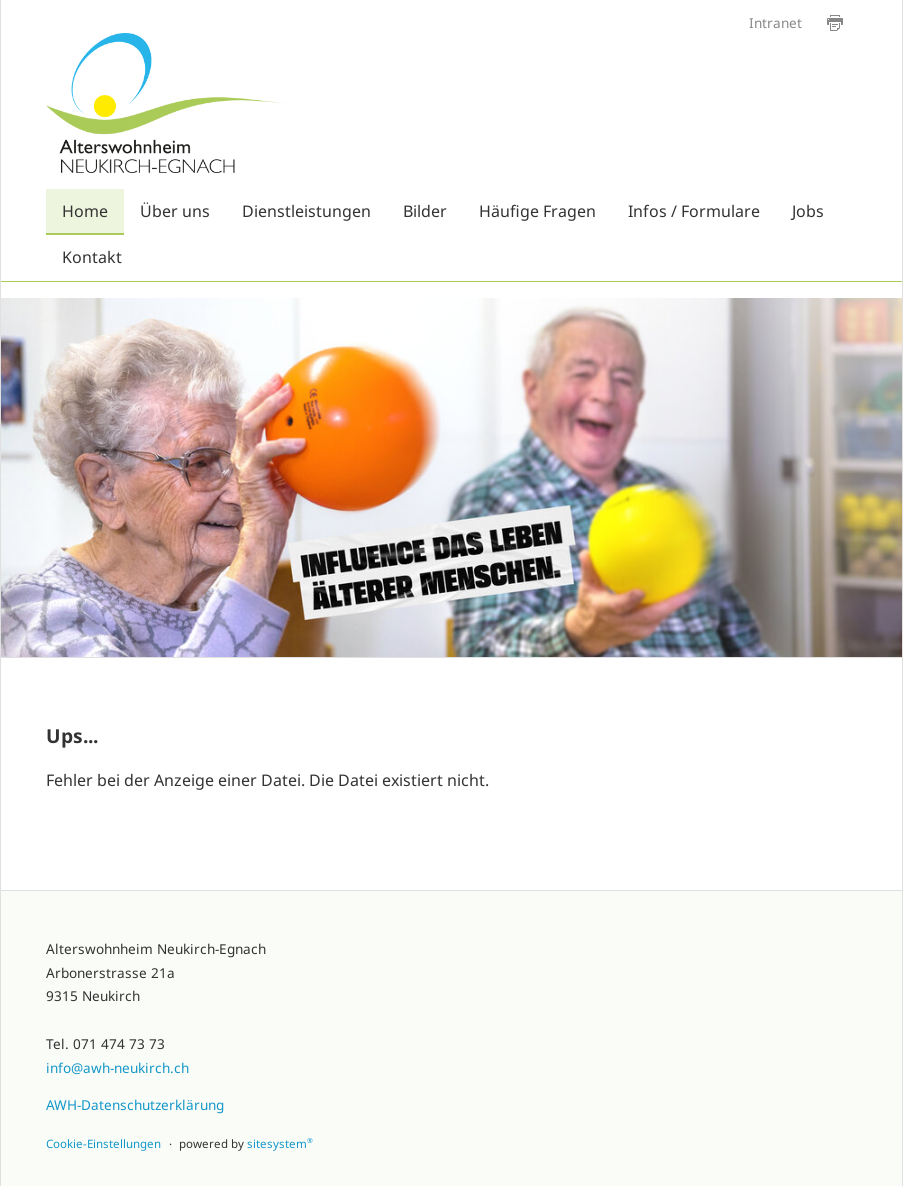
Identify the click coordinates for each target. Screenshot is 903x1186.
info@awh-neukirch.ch (117, 1067)
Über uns (175, 211)
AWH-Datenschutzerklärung (135, 1104)
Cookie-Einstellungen (103, 1143)
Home (85, 211)
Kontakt (92, 257)
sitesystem (280, 1143)
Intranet (775, 22)
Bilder (425, 211)
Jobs (808, 211)
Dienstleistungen (306, 211)
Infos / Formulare (694, 211)
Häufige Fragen (537, 211)
